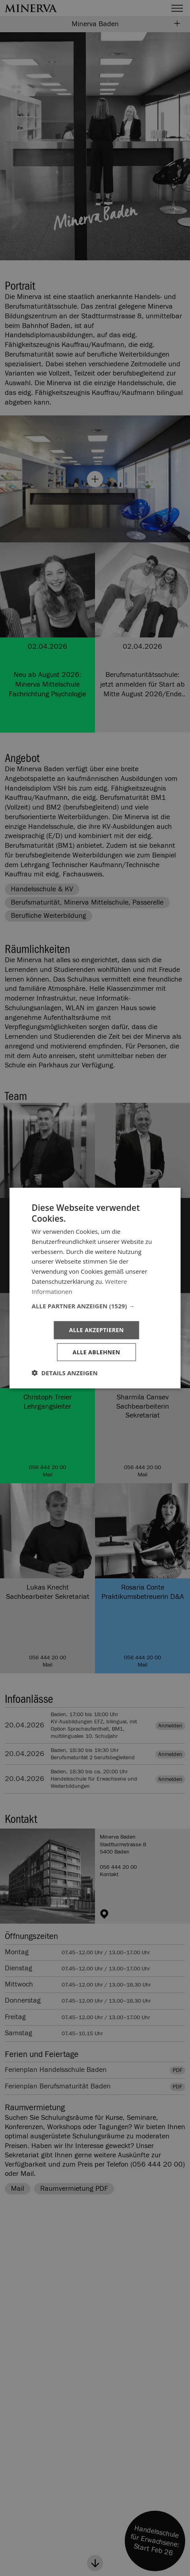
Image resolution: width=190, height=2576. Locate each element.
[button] (95, 1306)
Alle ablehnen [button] (96, 1352)
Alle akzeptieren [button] (96, 1330)
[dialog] (95, 1288)
